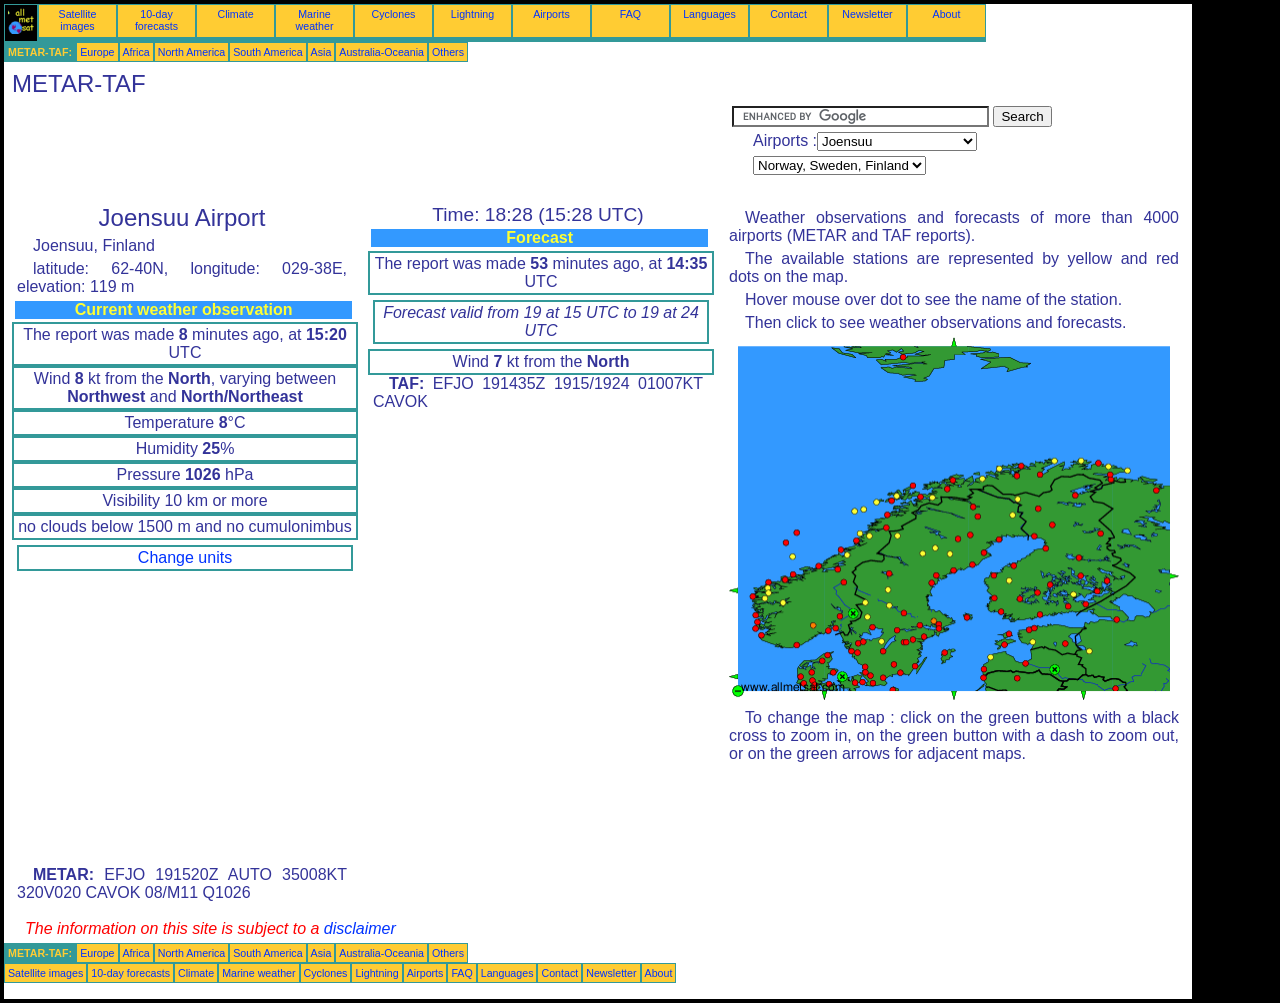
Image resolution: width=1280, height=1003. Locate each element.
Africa (136, 52)
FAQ (630, 14)
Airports (551, 14)
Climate (235, 14)
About (947, 14)
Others (448, 52)
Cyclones (394, 14)
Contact (788, 14)
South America (267, 52)
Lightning (472, 14)
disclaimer (360, 928)
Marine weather (315, 20)
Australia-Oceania (381, 52)
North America (192, 52)
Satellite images (78, 20)
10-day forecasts (156, 20)
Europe (97, 52)
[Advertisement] (368, 151)
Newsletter (867, 14)
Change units (185, 557)
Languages (709, 14)
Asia (321, 52)
